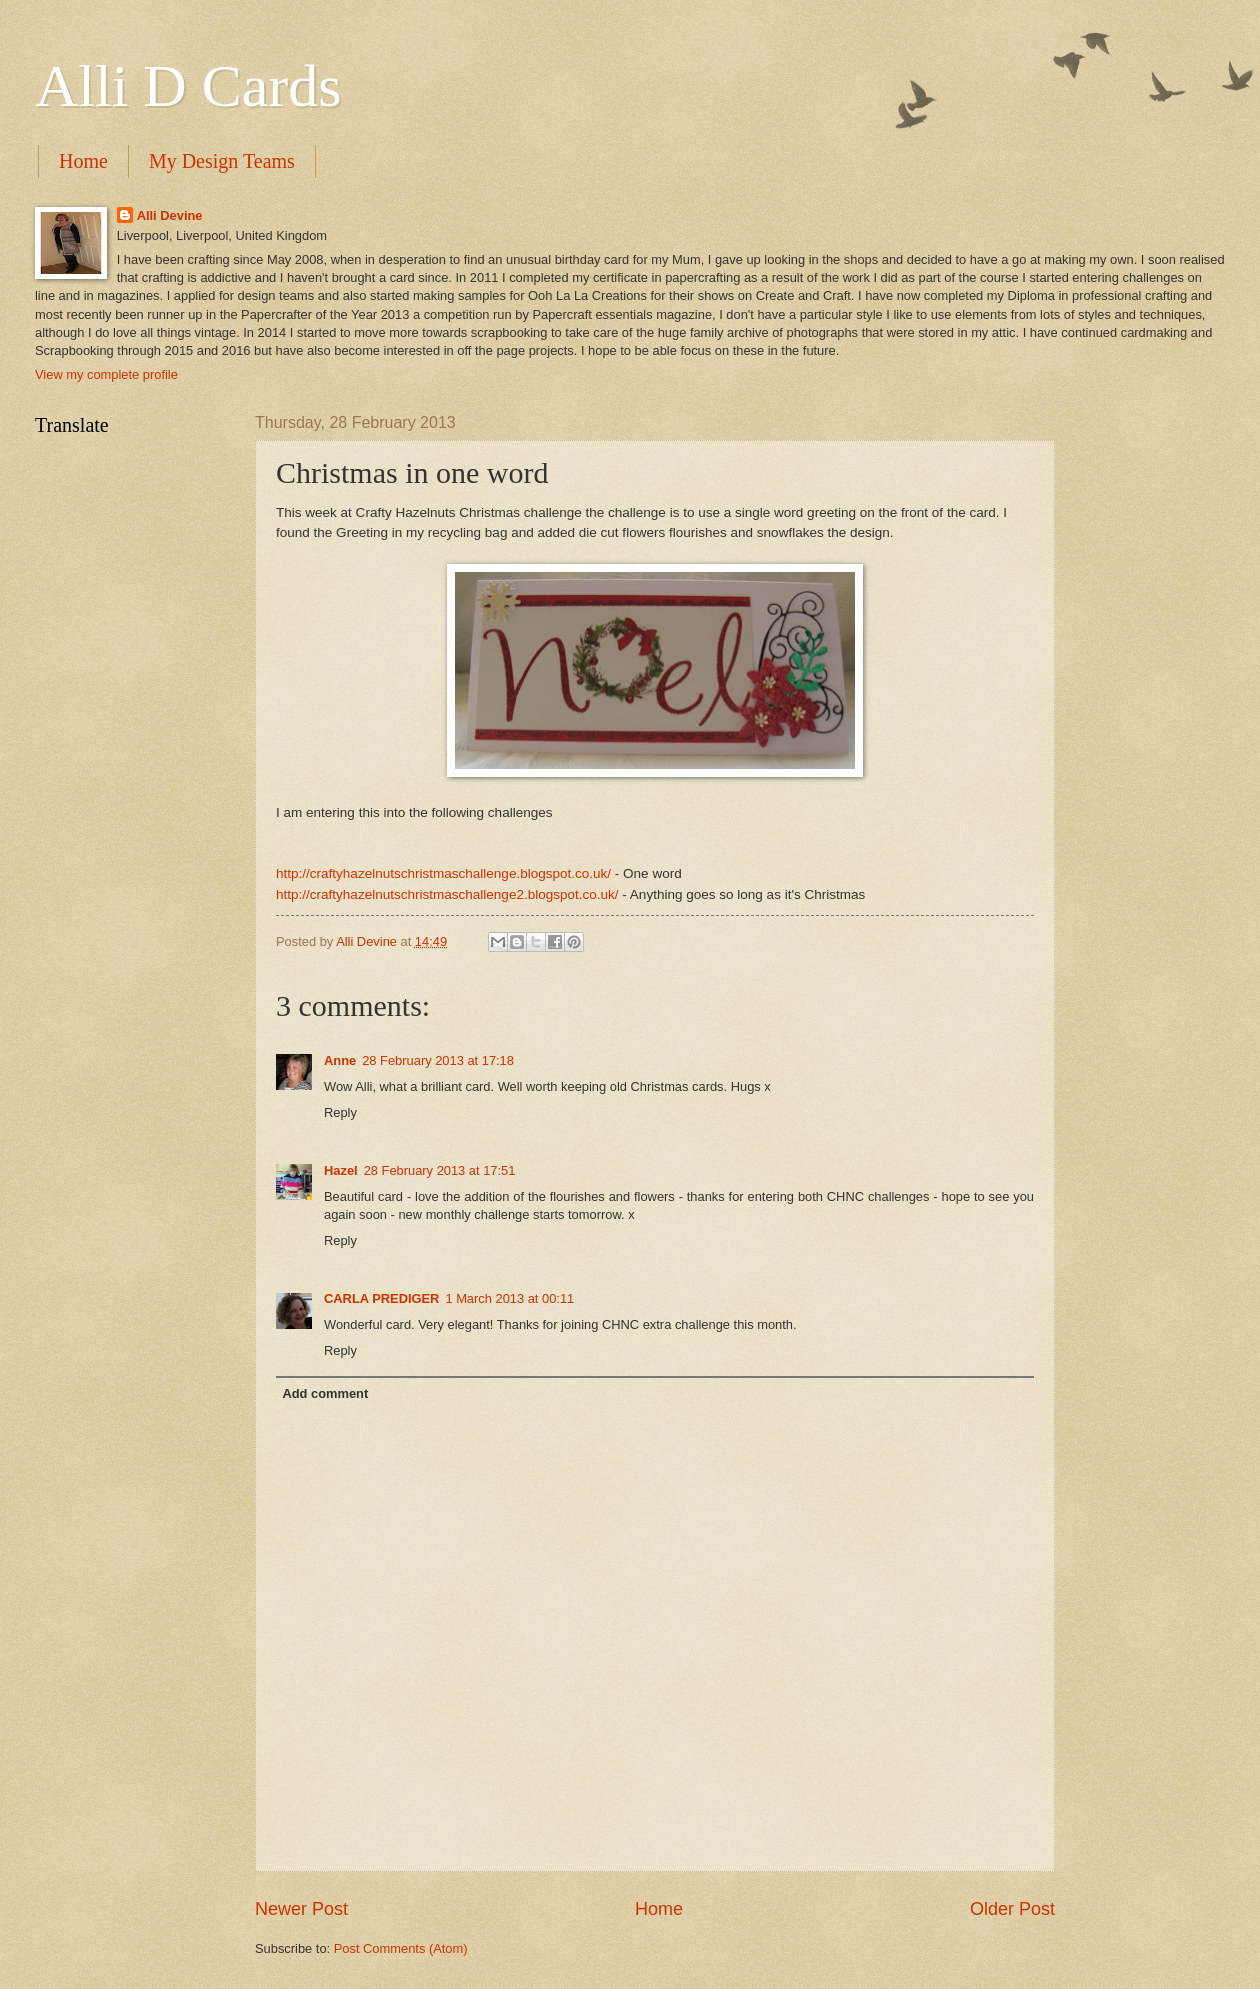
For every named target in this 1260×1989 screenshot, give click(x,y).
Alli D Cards (188, 86)
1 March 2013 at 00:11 (509, 1298)
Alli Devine (170, 215)
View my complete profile (106, 374)
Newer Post (301, 1909)
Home (83, 161)
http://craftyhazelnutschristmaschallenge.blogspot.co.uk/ (443, 873)
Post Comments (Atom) (401, 1948)
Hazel (341, 1170)
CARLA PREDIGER (381, 1298)
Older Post (1012, 1909)
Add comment (325, 1393)
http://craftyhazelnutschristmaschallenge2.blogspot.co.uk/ (447, 894)
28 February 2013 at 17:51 (440, 1170)
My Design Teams (222, 161)
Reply (340, 1112)
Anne (340, 1060)
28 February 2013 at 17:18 (438, 1060)
